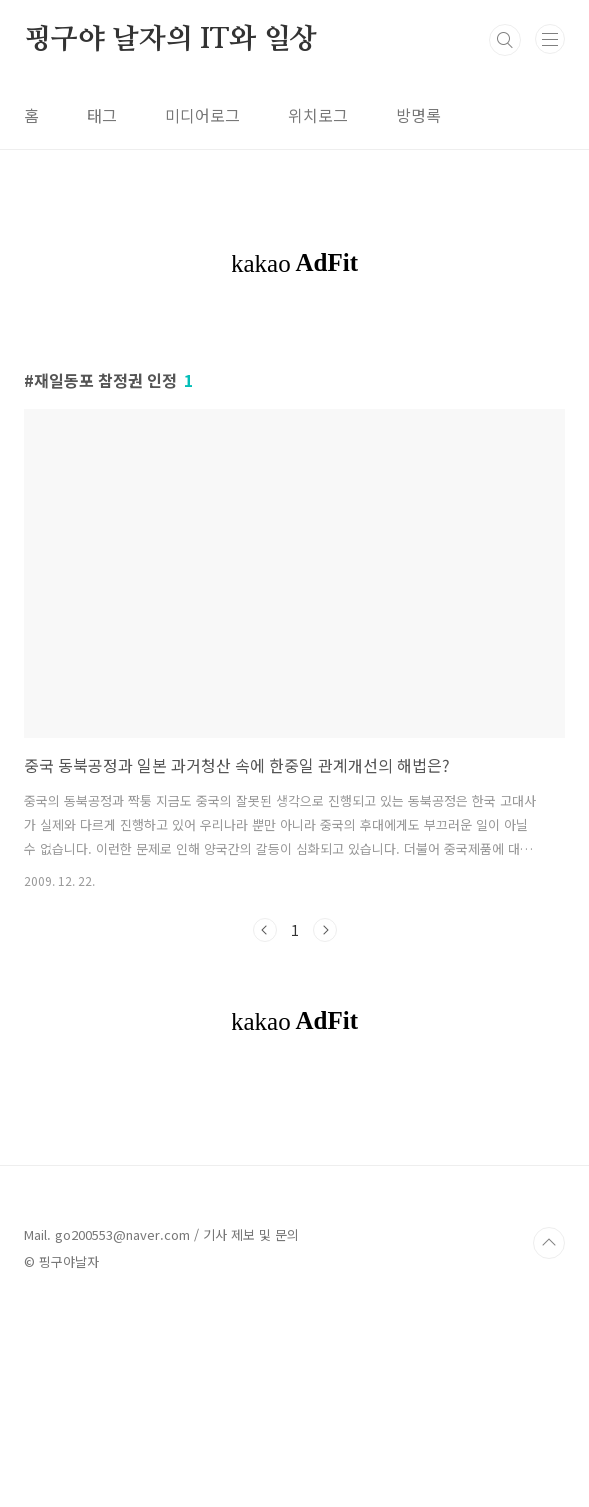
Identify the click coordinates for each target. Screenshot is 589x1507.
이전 (265, 930)
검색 (505, 40)
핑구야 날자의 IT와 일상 (170, 40)
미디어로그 (202, 115)
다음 (325, 930)
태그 (102, 115)
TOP (549, 1243)
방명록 (418, 115)
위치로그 (318, 115)
